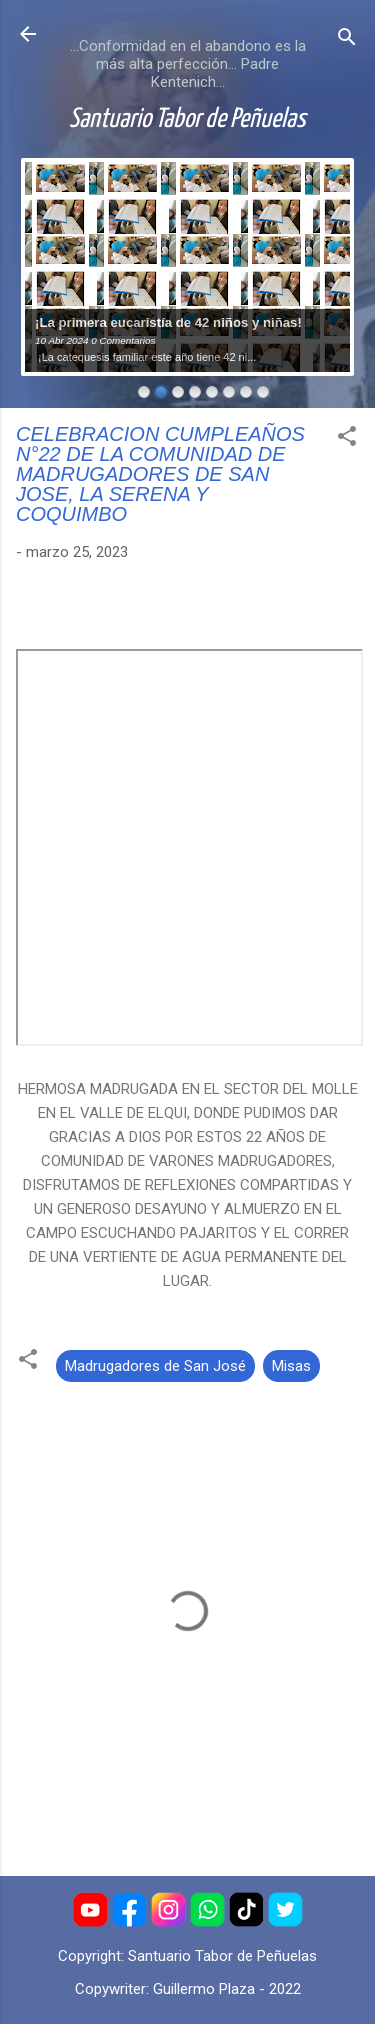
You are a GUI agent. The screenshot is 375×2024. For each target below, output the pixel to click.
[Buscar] (347, 40)
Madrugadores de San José (155, 1366)
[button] (347, 439)
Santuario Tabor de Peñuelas (187, 120)
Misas (291, 1366)
